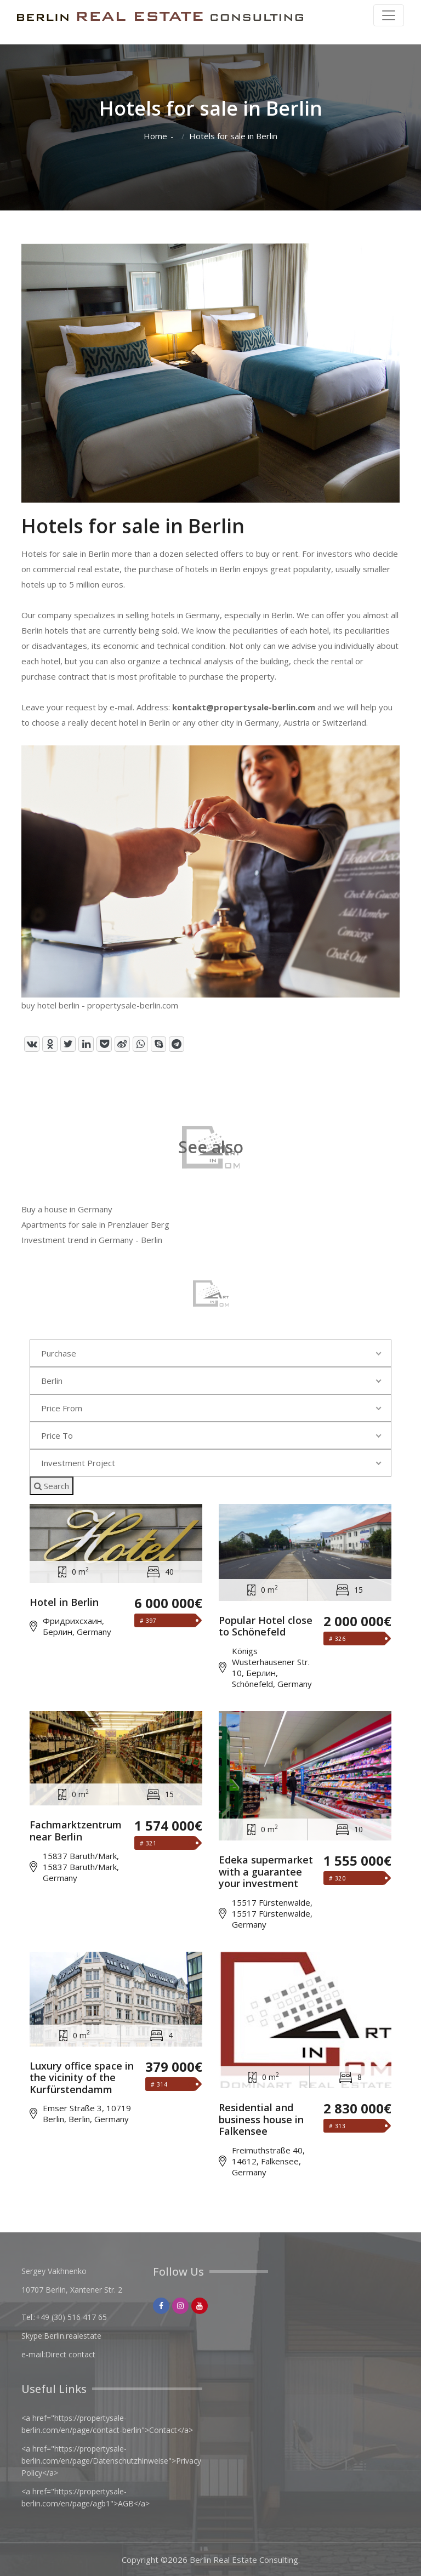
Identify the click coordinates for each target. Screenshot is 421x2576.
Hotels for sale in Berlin (233, 136)
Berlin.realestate (72, 2335)
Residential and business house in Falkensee (261, 2120)
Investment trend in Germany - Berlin (91, 1239)
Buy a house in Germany (66, 1209)
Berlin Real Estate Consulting (244, 2559)
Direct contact (70, 2354)
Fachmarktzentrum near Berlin (76, 1831)
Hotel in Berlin (64, 1603)
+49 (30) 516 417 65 (71, 2317)
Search (51, 1485)
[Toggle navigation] (388, 15)
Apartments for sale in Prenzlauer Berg (95, 1224)
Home (155, 136)
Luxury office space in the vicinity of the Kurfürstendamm (82, 2078)
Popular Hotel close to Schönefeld (265, 1626)
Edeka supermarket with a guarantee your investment (266, 1872)
